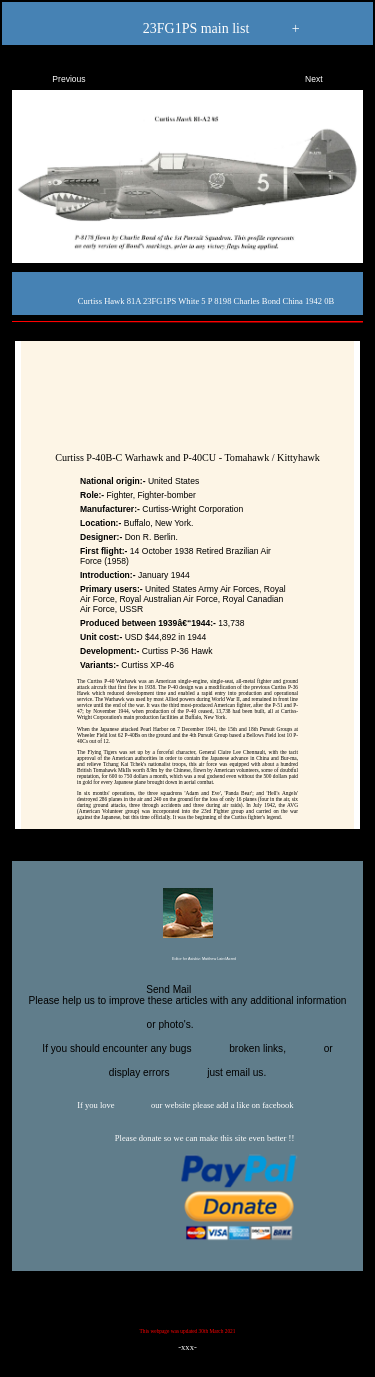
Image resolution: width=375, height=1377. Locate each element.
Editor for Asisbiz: (187, 960)
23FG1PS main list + (187, 29)
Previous (52, 75)
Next (331, 75)
